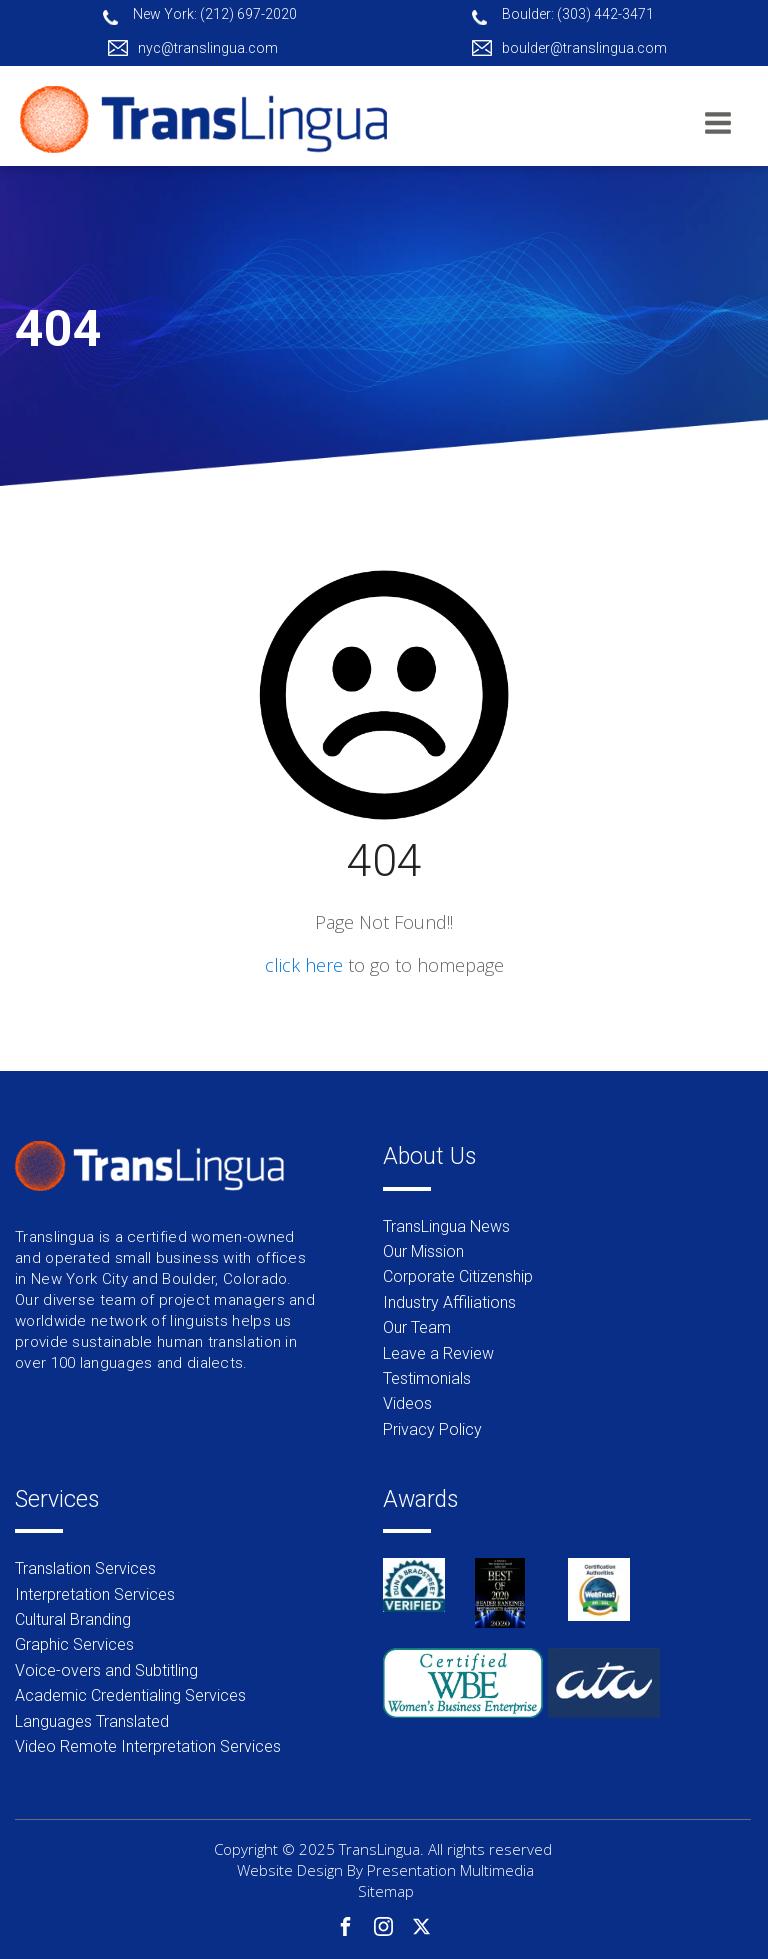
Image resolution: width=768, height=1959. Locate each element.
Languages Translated (92, 1721)
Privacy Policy (432, 1429)
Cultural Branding (73, 1619)
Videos (407, 1403)
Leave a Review (438, 1353)
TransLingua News (446, 1226)
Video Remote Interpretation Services (148, 1746)
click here (304, 965)
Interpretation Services (95, 1594)
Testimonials (427, 1378)
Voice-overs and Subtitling (106, 1670)
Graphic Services (74, 1644)
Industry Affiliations (449, 1302)
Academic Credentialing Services (130, 1695)
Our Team (417, 1327)
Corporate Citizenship (458, 1276)
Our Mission (423, 1251)
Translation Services (85, 1568)
